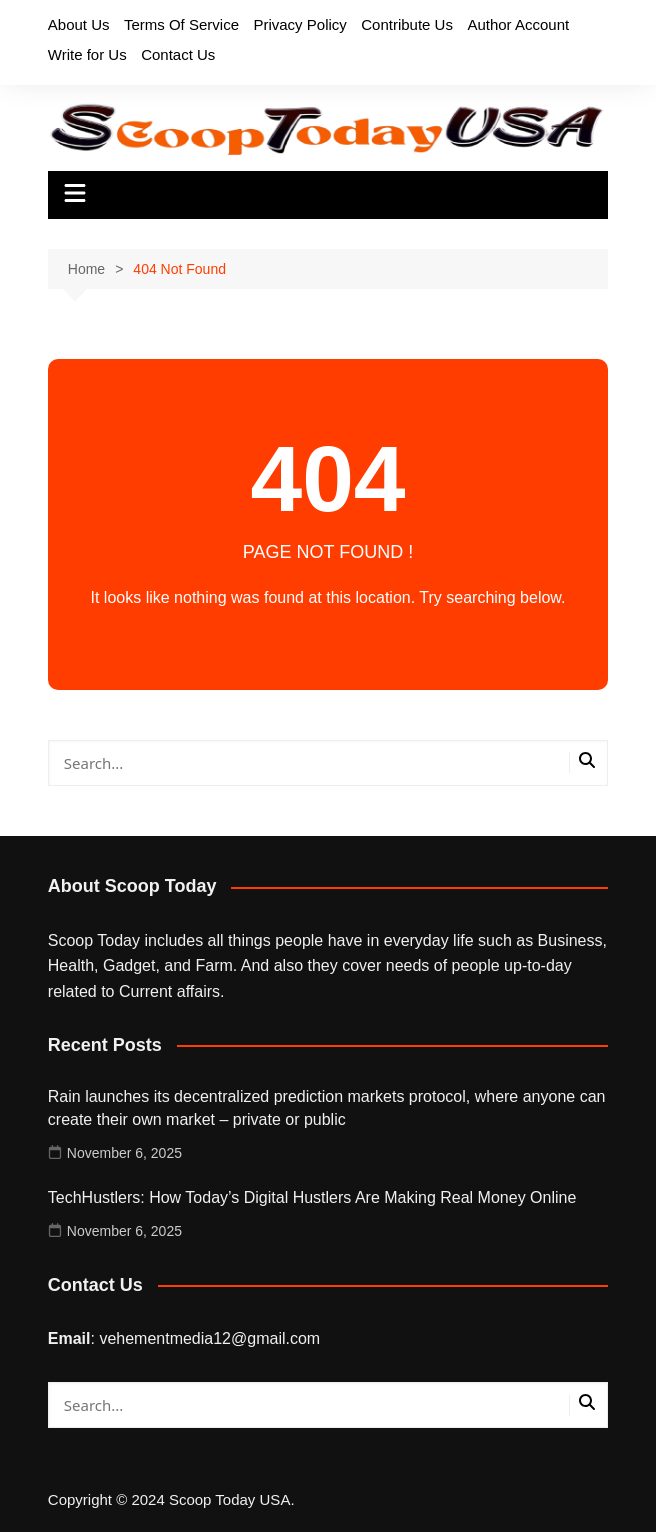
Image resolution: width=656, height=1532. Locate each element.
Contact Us (178, 54)
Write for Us (87, 54)
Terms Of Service (181, 24)
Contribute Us (407, 24)
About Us (79, 24)
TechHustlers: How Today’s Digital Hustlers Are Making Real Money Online (312, 1197)
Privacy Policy (299, 24)
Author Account (518, 24)
